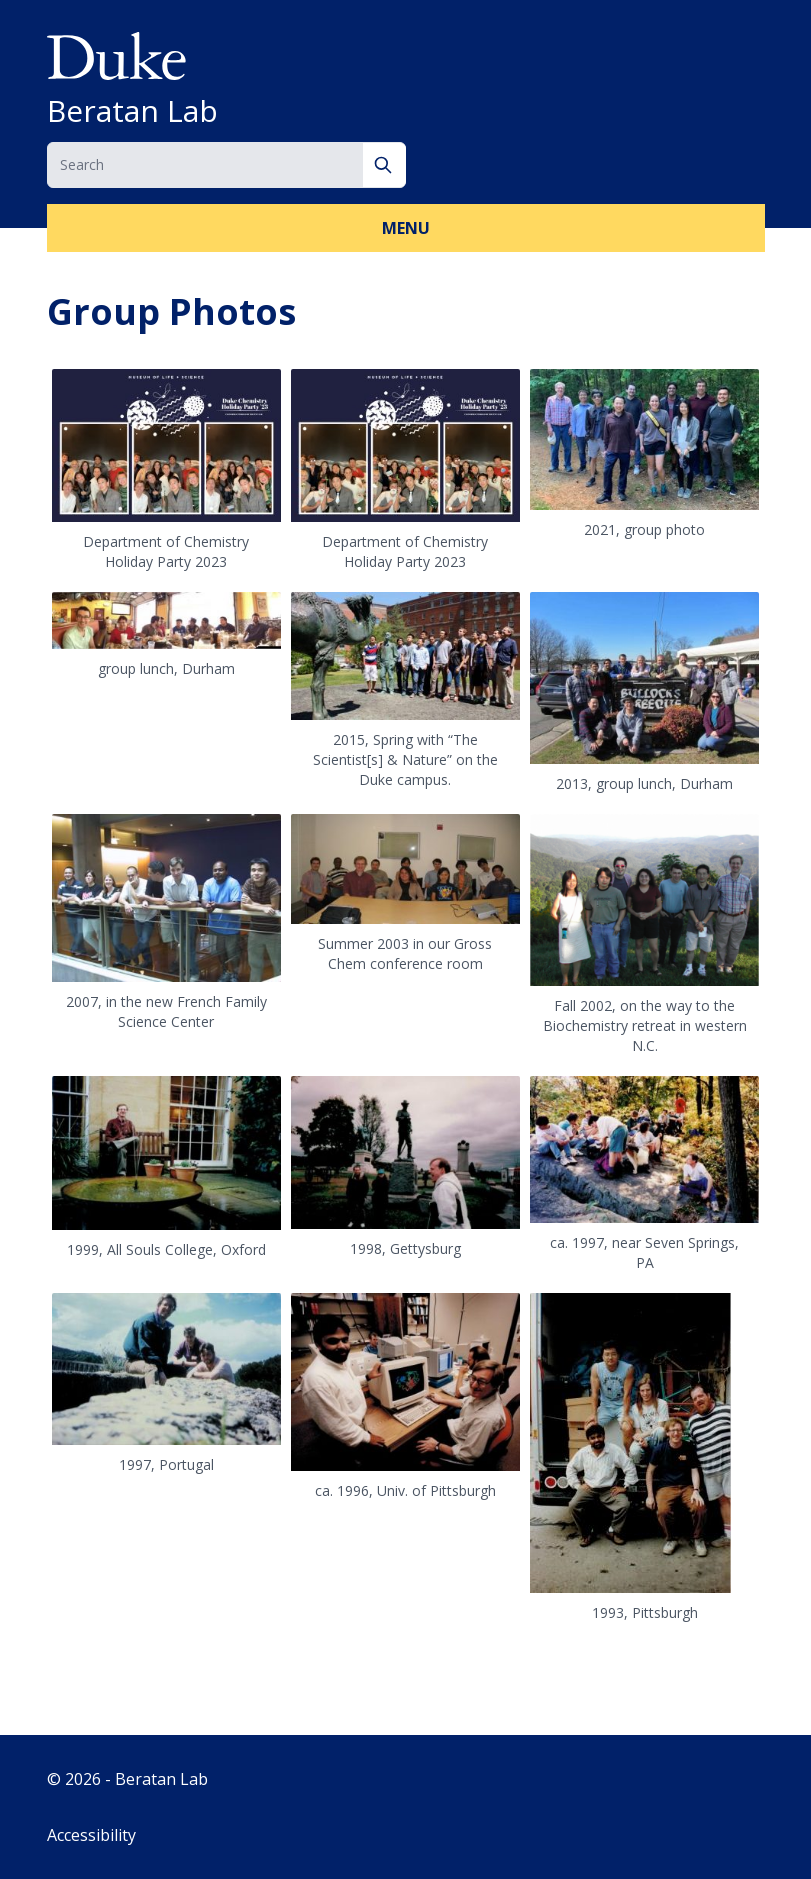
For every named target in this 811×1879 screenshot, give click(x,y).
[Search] (384, 165)
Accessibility (91, 1835)
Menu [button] (406, 228)
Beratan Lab (132, 111)
